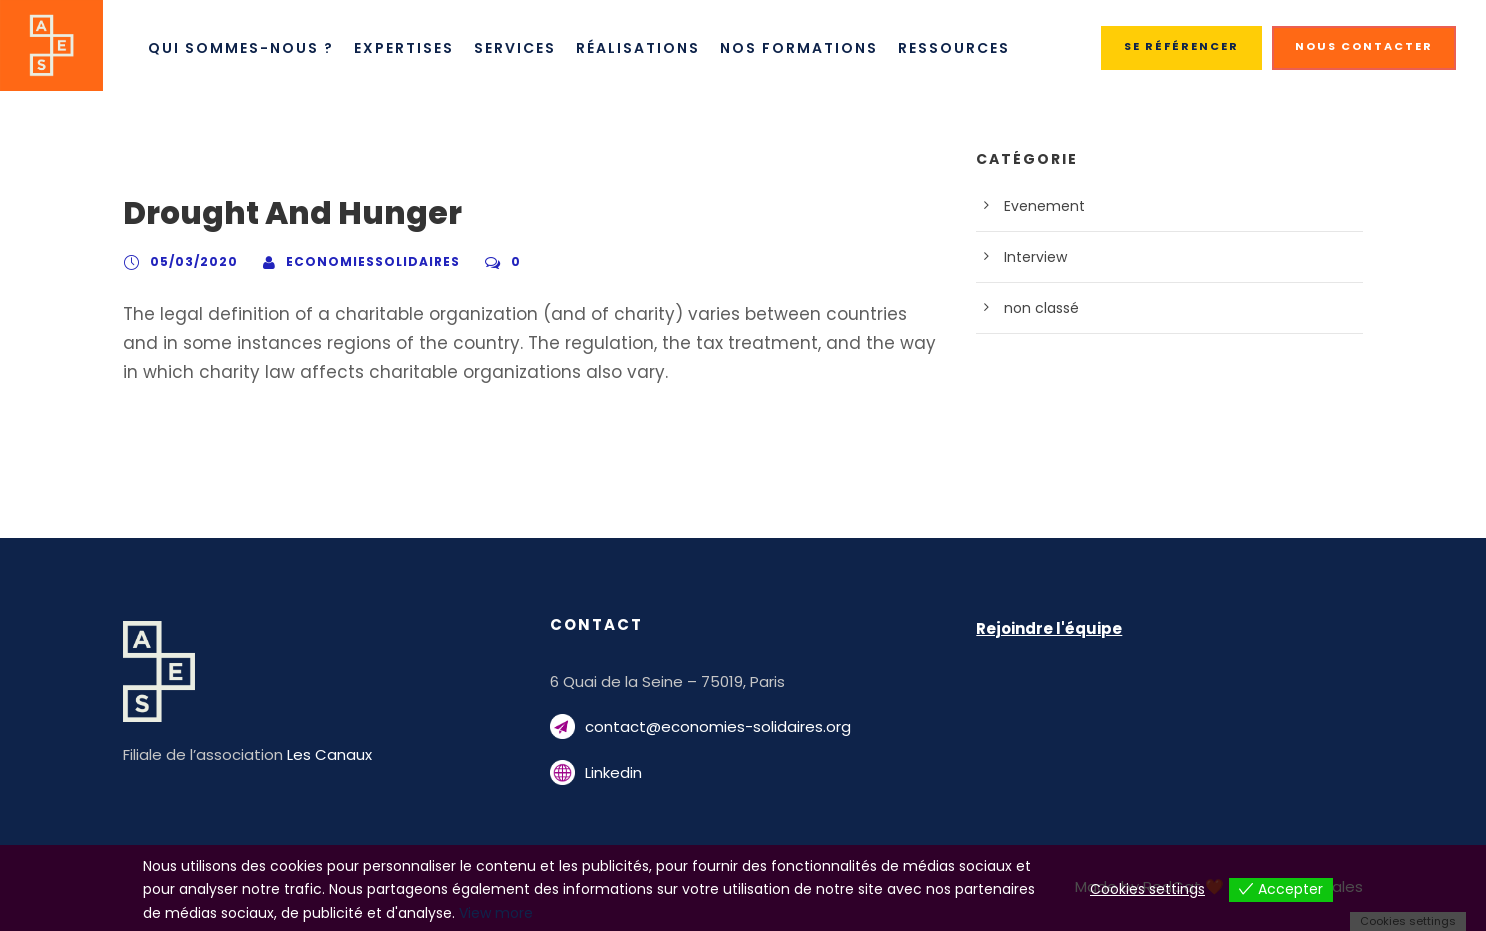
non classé (1037, 308)
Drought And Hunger (275, 213)
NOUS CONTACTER (1367, 46)
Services (521, 48)
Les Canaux (313, 754)
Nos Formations (809, 48)
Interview (1032, 257)
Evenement (1039, 206)
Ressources (967, 48)
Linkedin (613, 772)
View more (243, 913)
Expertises (405, 48)
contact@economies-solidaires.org (700, 726)
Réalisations (648, 48)
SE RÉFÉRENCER (1186, 46)
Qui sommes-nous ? (239, 48)
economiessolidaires (351, 261)
